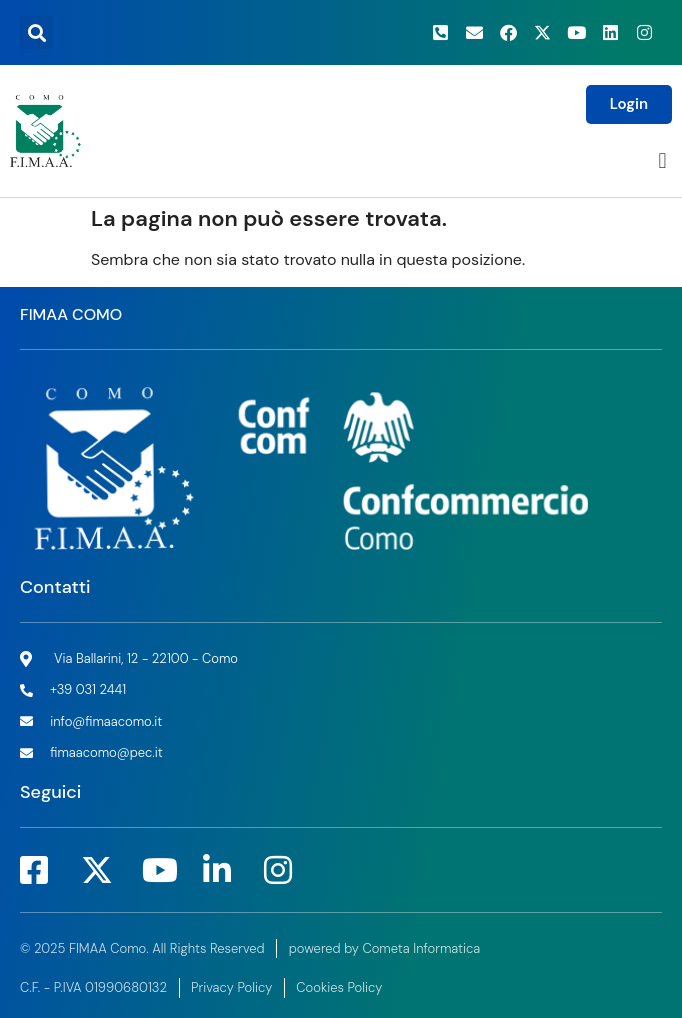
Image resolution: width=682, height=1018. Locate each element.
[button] (36, 32)
